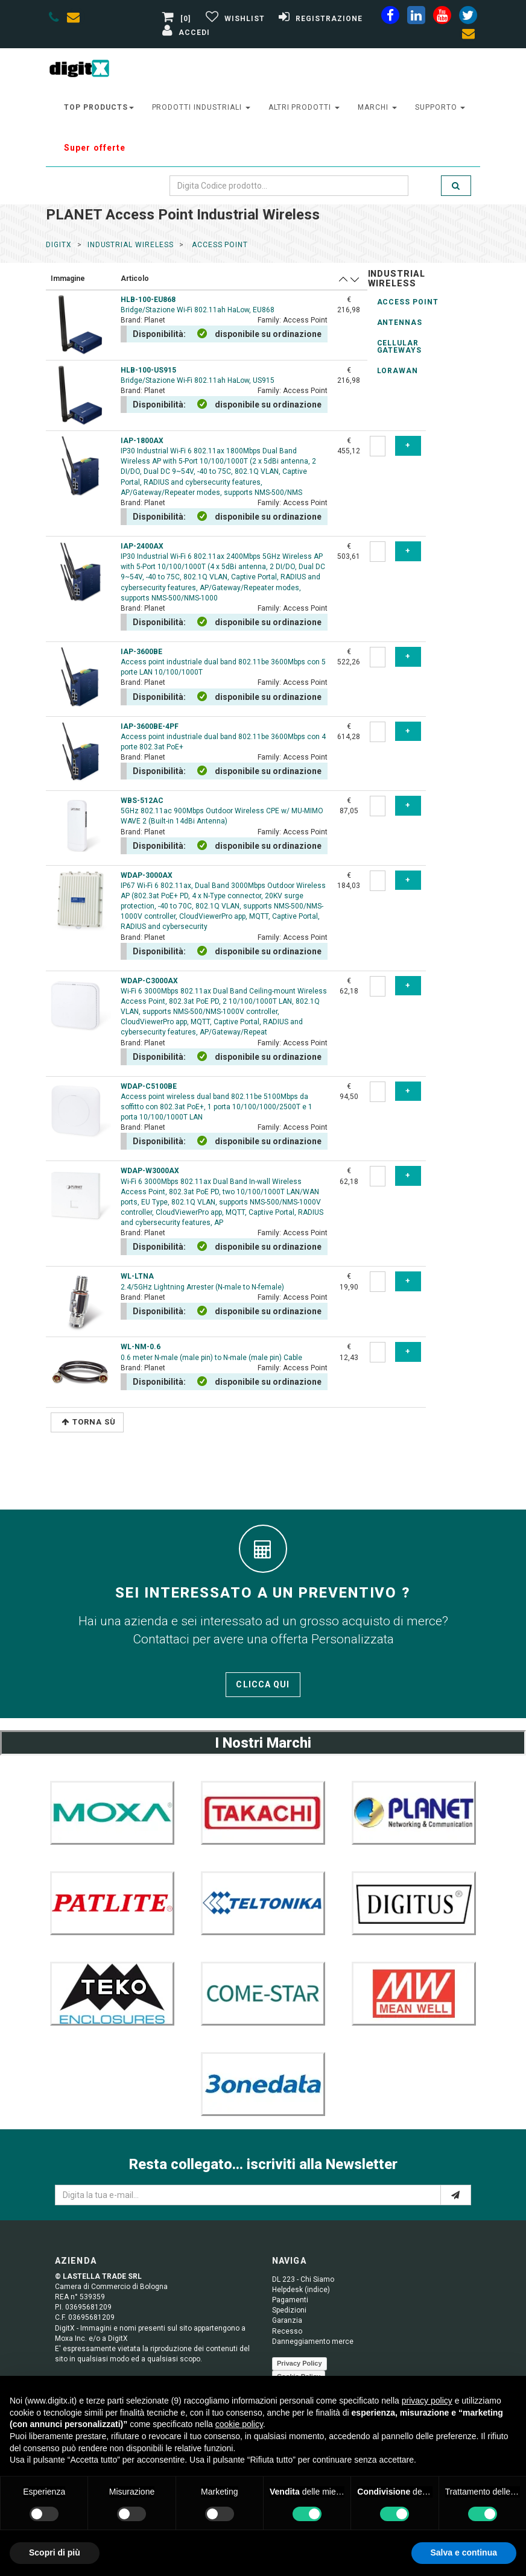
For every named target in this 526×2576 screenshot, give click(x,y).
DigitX (59, 245)
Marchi (377, 107)
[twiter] (468, 17)
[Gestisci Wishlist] (234, 18)
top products (99, 107)
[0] (178, 18)
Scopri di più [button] (54, 2552)
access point (218, 245)
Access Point (408, 302)
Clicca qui (263, 1684)
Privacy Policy (299, 2363)
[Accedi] (184, 32)
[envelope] (76, 19)
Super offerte (95, 148)
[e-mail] (455, 2195)
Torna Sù (89, 1421)
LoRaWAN (398, 371)
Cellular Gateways (399, 346)
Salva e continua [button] (464, 2552)
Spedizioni (289, 2310)
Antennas (400, 322)
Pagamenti (290, 2300)
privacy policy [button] (427, 2400)
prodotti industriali (201, 107)
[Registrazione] (319, 18)
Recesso (287, 2331)
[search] (456, 185)
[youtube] (442, 17)
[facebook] (390, 17)
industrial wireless (130, 245)
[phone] (54, 19)
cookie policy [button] (239, 2424)
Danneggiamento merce (312, 2341)
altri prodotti (304, 107)
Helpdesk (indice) (301, 2289)
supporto (440, 107)
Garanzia (287, 2320)
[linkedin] (416, 17)
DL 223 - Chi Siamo (303, 2279)
